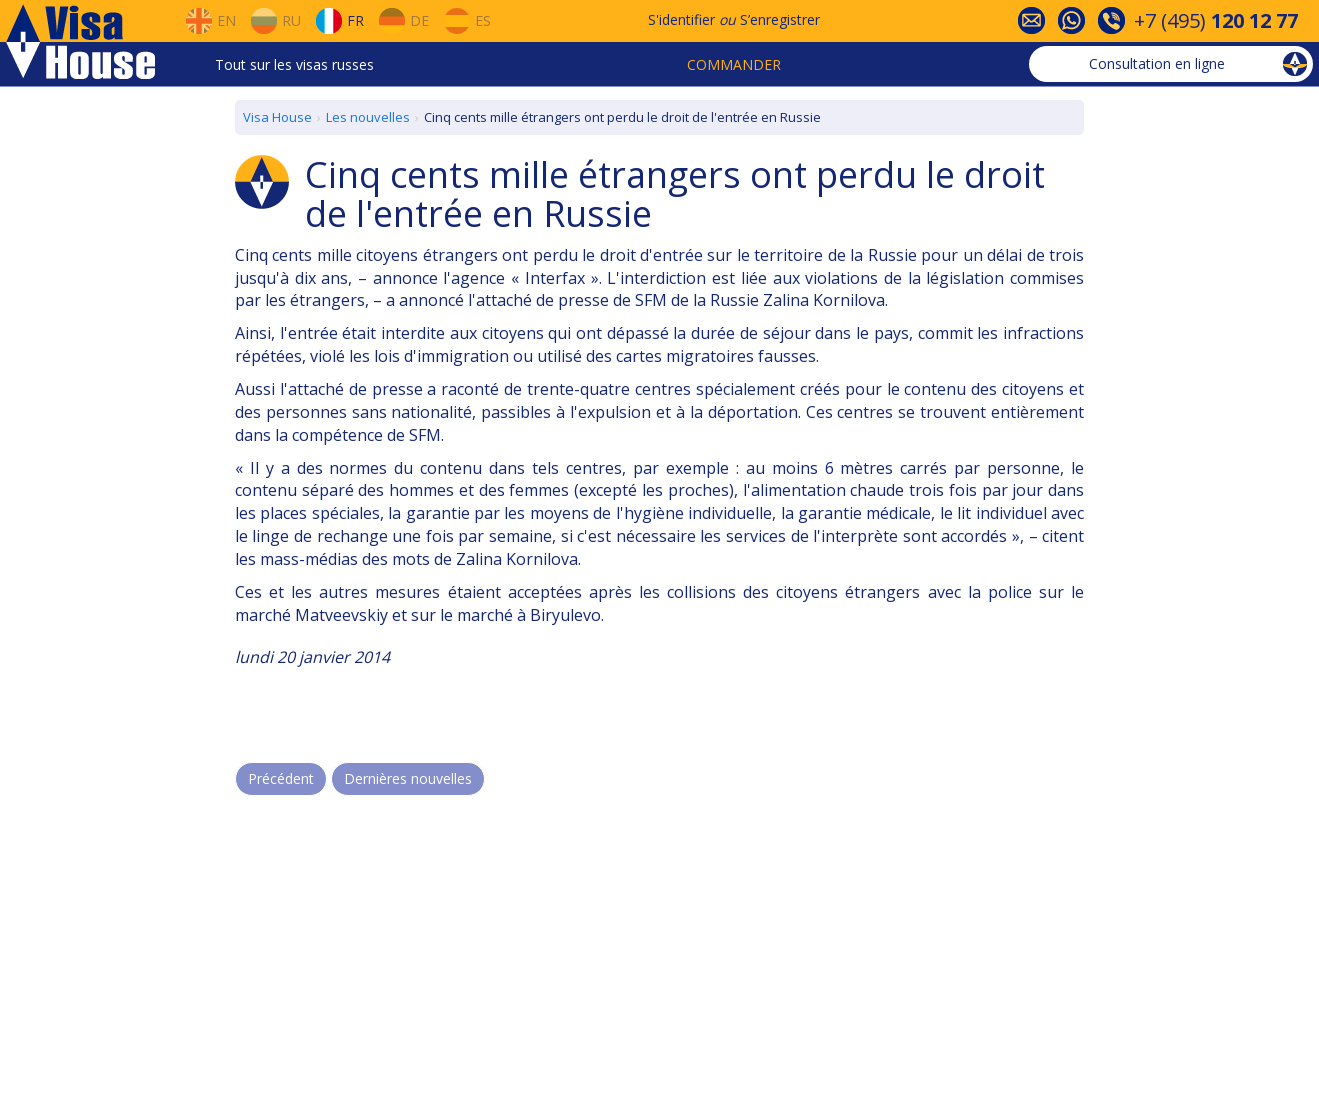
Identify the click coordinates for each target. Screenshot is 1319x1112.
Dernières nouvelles (408, 778)
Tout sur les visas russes (294, 64)
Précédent (281, 778)
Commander (734, 64)
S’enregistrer (780, 19)
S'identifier (681, 19)
